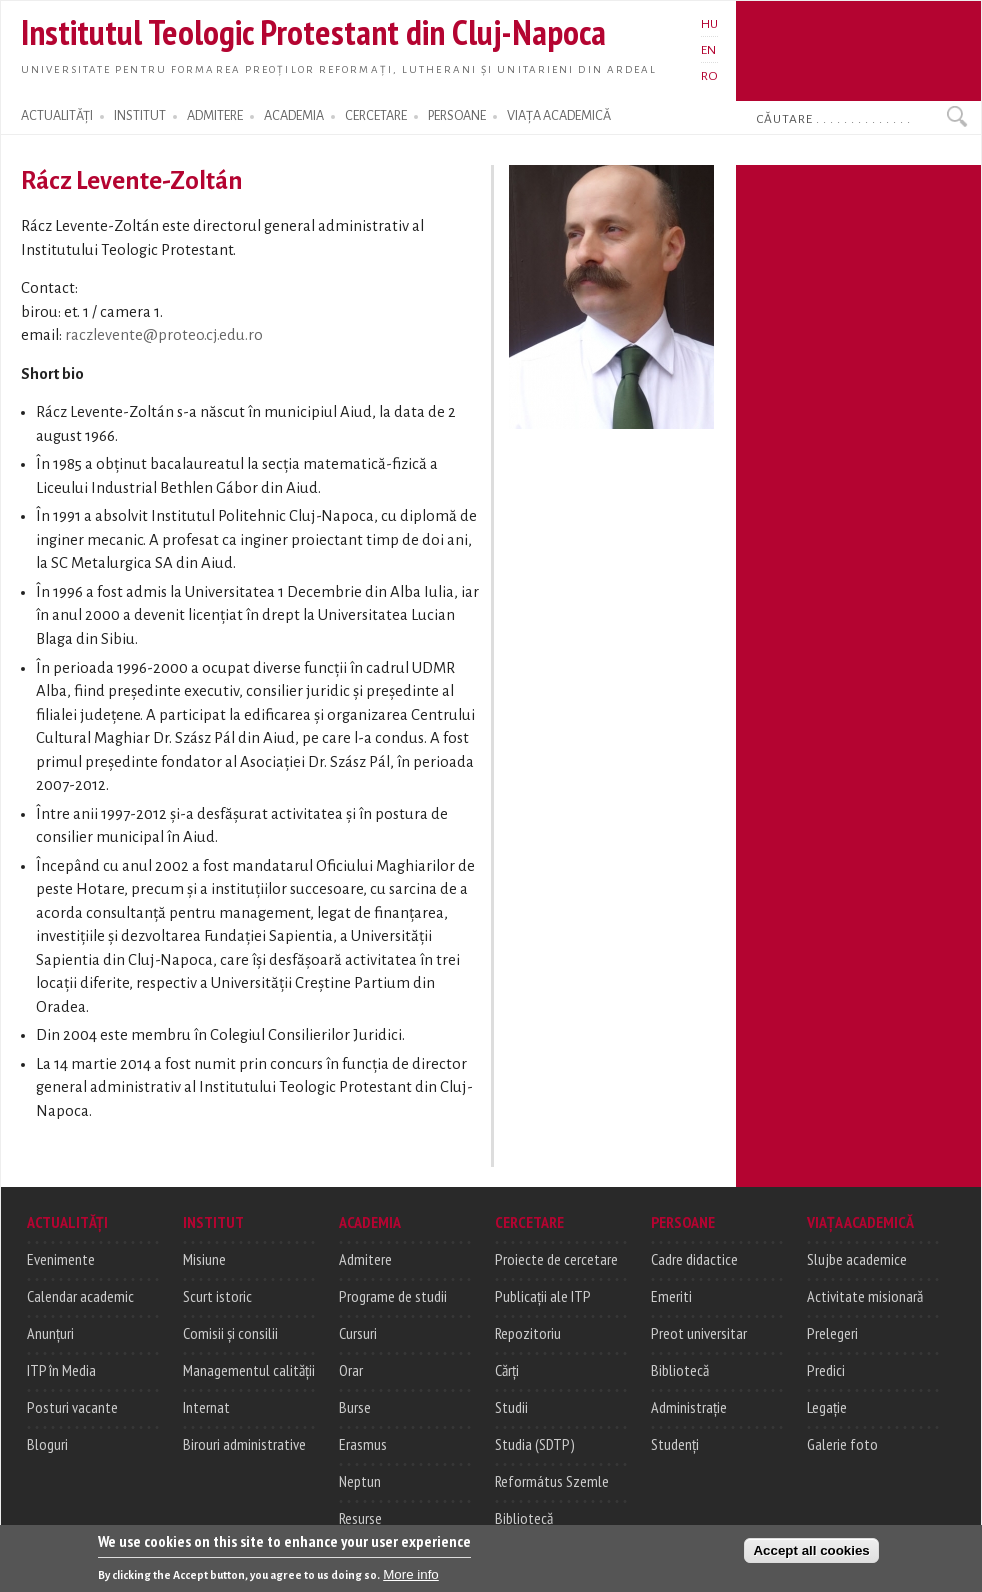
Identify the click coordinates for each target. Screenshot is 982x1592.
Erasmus (363, 1444)
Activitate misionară (865, 1296)
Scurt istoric (217, 1296)
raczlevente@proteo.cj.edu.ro (164, 335)
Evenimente (61, 1259)
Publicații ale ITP (543, 1296)
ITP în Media (61, 1370)
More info (411, 1583)
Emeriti (671, 1296)
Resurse (360, 1518)
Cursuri (358, 1333)
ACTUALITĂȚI (57, 116)
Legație (827, 1407)
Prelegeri (832, 1333)
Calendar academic (80, 1296)
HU (709, 24)
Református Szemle (552, 1481)
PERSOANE (457, 116)
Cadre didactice (694, 1259)
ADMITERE (215, 116)
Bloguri (47, 1444)
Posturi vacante (72, 1407)
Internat (206, 1407)
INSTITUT (140, 116)
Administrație (689, 1407)
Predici (826, 1370)
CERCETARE (376, 116)
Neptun (360, 1481)
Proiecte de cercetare (556, 1259)
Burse (355, 1407)
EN (708, 50)
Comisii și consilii (230, 1333)
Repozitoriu (528, 1333)
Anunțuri (50, 1333)
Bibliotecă (524, 1518)
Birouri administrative (244, 1444)
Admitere (365, 1259)
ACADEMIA (294, 116)
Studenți (675, 1444)
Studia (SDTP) (535, 1444)
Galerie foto (842, 1444)
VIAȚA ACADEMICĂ (559, 116)
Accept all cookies (811, 1559)
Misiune (204, 1259)
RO (709, 76)
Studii (511, 1407)
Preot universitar (699, 1333)
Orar (351, 1370)
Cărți (507, 1370)
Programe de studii (393, 1296)
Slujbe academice (857, 1259)
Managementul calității (249, 1370)
